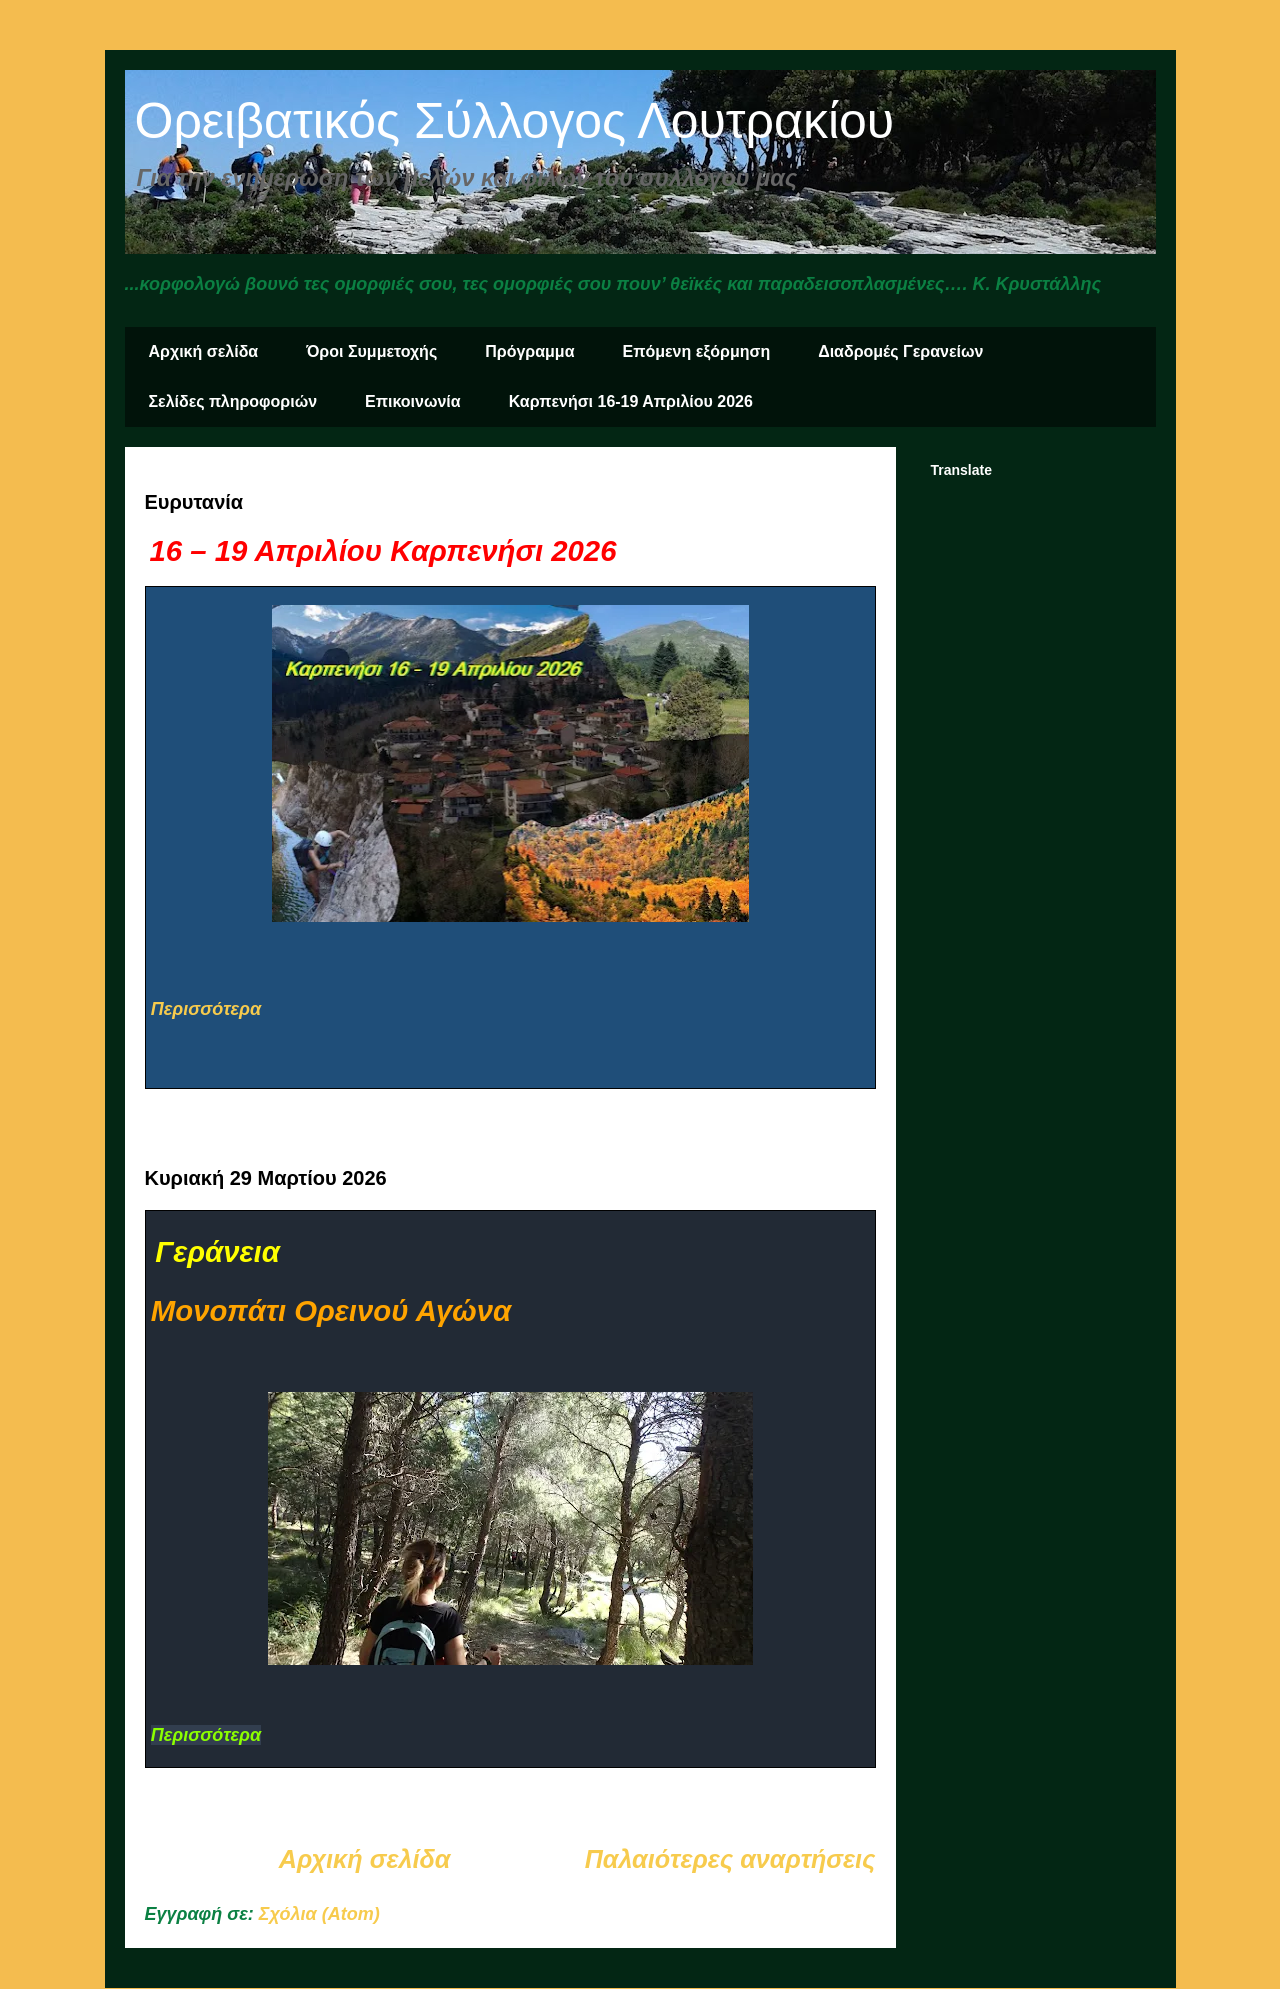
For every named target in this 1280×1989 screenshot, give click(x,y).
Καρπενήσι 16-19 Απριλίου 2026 (631, 401)
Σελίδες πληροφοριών (233, 401)
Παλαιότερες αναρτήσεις (730, 1859)
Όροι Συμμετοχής (371, 351)
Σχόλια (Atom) (319, 1914)
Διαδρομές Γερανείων (900, 351)
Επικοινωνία (413, 401)
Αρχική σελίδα (204, 351)
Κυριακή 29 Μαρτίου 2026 (266, 1178)
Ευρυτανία (194, 502)
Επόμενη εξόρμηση (697, 351)
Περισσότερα (206, 1009)
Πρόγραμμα (529, 351)
